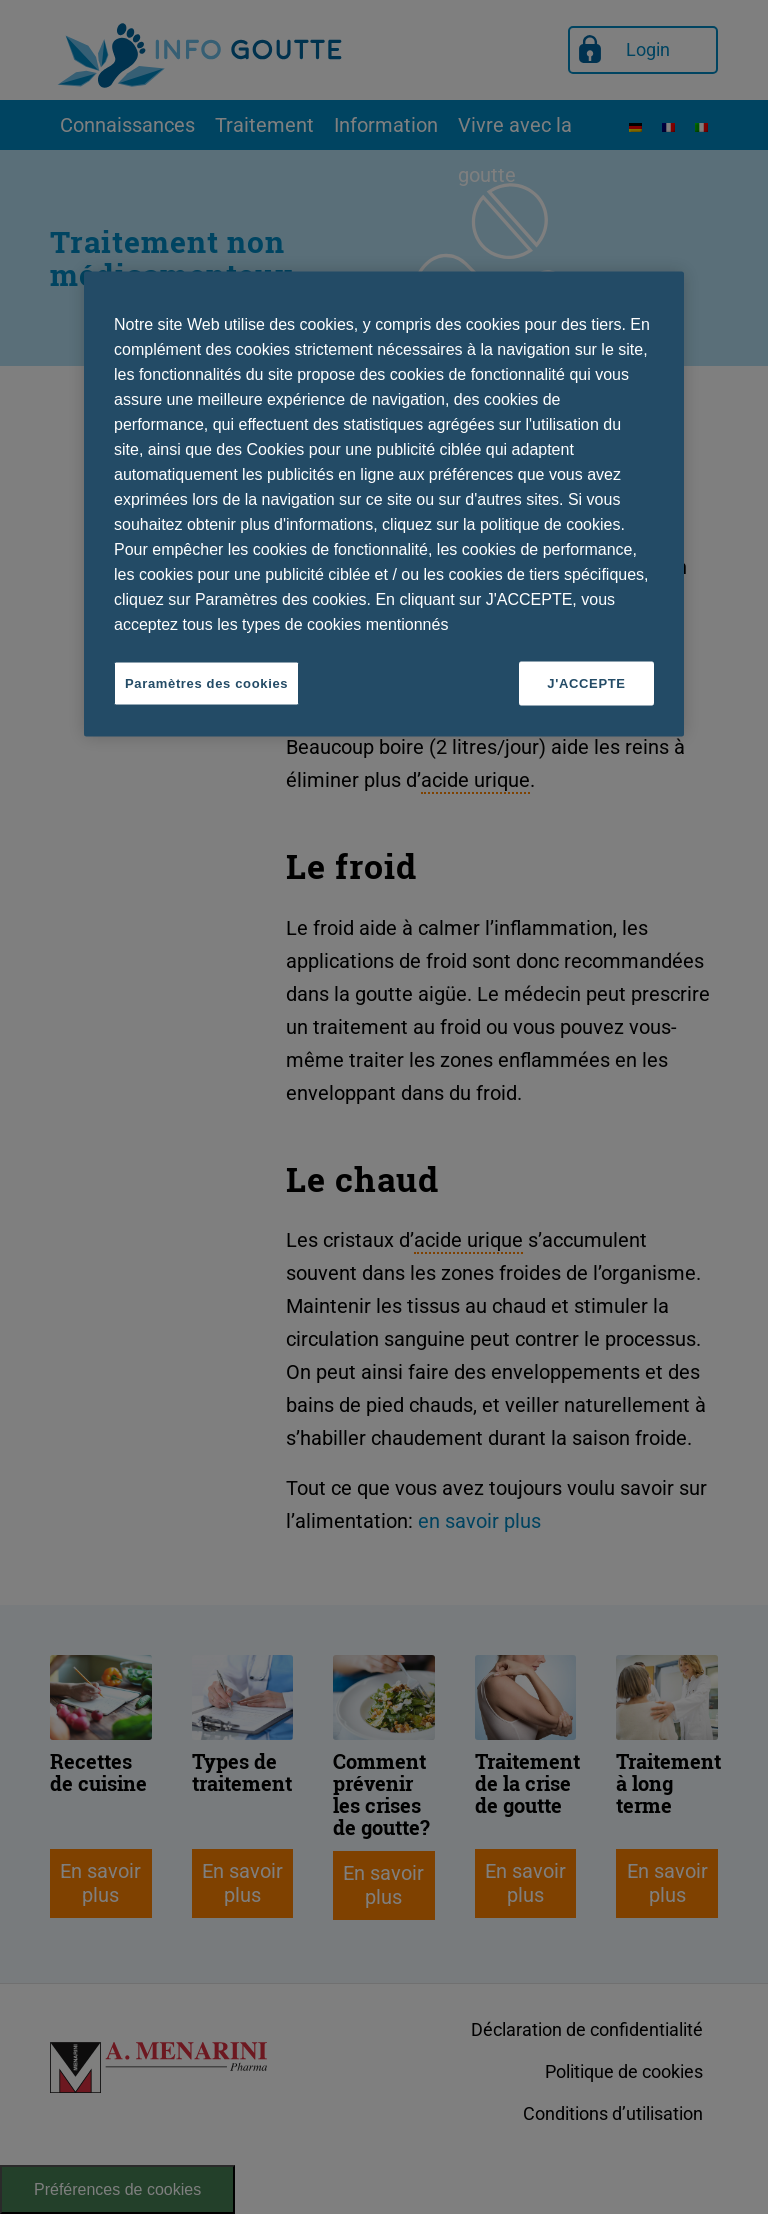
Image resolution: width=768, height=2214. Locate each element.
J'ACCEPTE (586, 683)
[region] (384, 504)
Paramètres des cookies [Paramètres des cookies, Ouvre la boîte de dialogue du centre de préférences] (206, 683)
